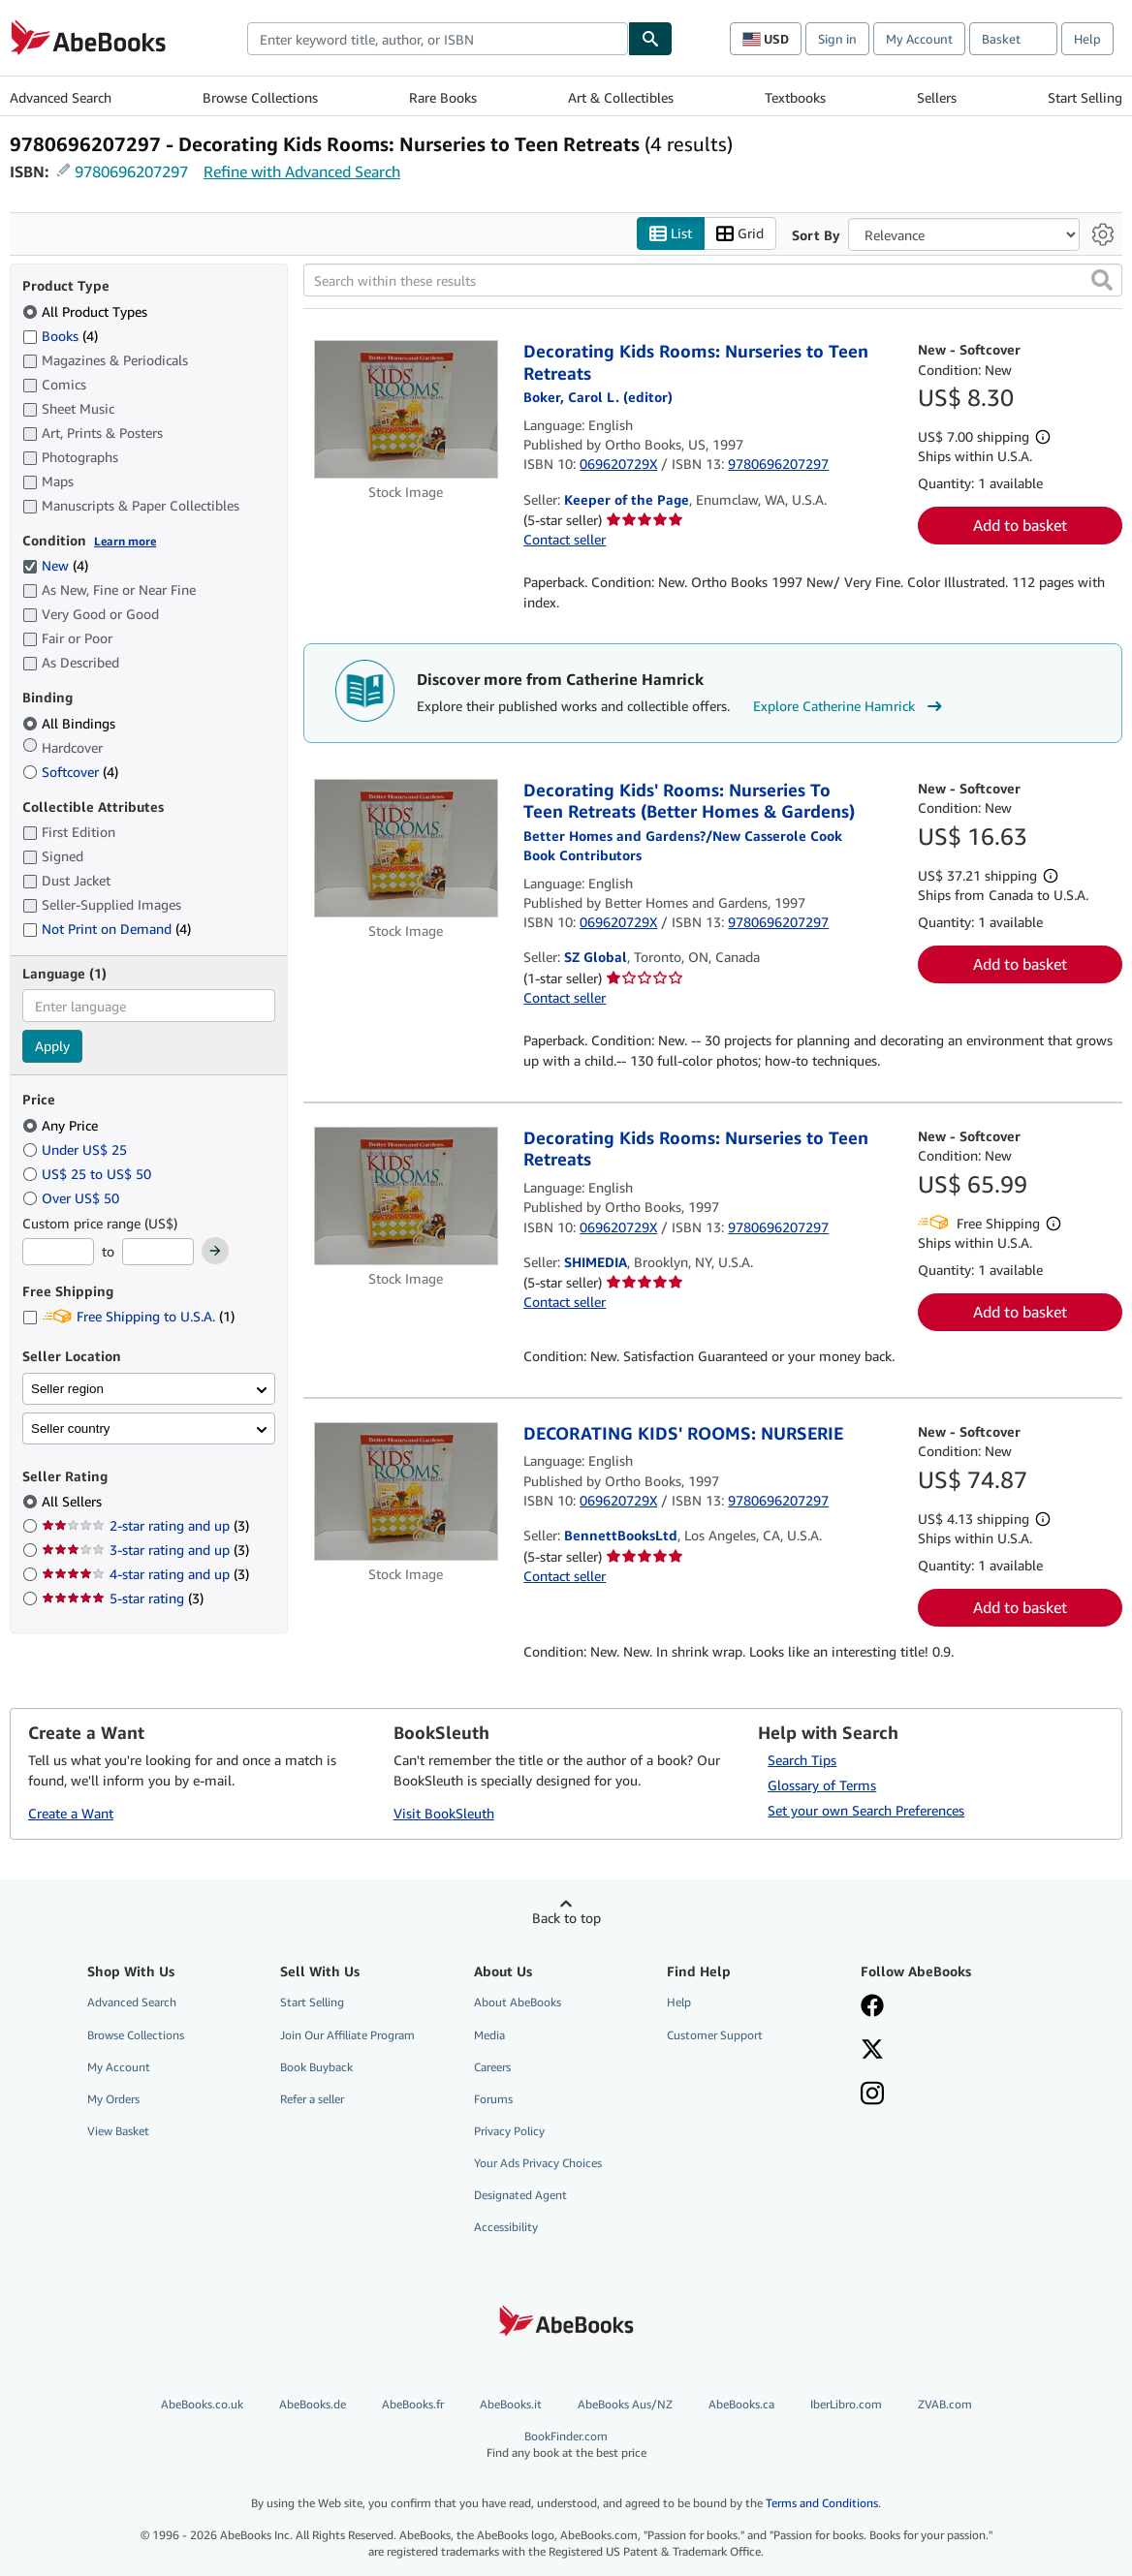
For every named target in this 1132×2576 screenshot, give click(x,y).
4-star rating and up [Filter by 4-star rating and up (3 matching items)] (145, 1574)
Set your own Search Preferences (866, 1810)
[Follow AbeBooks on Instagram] (872, 2095)
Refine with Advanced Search (302, 171)
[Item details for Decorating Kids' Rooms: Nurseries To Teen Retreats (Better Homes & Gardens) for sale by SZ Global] (405, 848)
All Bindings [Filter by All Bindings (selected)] (70, 723)
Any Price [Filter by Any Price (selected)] (62, 1125)
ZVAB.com (945, 2404)
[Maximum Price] (158, 1251)
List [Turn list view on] (670, 234)
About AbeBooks (517, 2002)
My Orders (113, 2099)
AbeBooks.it (511, 2404)
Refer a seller (312, 2099)
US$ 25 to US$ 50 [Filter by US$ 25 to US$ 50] (88, 1173)
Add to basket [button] (1020, 525)
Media (489, 2035)
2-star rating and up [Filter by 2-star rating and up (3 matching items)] (145, 1525)
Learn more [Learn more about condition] (125, 541)
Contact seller (564, 539)
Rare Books (443, 97)
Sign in (837, 39)
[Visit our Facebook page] (872, 2007)
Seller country (70, 1428)
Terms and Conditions (822, 2503)
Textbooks (795, 97)
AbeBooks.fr (413, 2404)
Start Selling (1085, 97)
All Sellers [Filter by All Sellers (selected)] (74, 1501)
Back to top (566, 1917)
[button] (1102, 280)
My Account (919, 39)
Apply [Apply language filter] (52, 1046)
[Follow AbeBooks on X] (872, 2051)
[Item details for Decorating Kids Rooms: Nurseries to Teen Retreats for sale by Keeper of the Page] (405, 409)
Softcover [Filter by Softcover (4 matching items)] (70, 771)
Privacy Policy (509, 2131)
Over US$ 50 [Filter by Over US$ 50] (72, 1198)
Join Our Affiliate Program (347, 2035)
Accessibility (506, 2226)
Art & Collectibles (621, 97)
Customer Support (715, 2035)
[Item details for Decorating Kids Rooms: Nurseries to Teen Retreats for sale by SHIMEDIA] (405, 1196)
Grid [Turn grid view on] (740, 234)
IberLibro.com (846, 2404)
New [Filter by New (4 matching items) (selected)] (55, 565)
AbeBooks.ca (741, 2404)
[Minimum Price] (58, 1251)
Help (1087, 39)
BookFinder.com (566, 2445)
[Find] (650, 38)
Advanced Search (60, 97)
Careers (492, 2067)
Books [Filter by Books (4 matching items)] (60, 335)
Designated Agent (520, 2195)
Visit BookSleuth (443, 1813)
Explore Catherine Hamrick (850, 706)
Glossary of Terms (822, 1785)
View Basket (118, 2131)
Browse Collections (260, 97)
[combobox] (437, 38)
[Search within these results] (712, 280)
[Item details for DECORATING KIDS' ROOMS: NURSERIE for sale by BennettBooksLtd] (405, 1491)
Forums (493, 2099)
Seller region (67, 1388)
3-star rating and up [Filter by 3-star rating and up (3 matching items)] (145, 1549)
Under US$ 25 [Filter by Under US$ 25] (76, 1149)
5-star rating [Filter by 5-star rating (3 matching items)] (123, 1598)
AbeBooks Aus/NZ (625, 2404)
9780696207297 (131, 171)
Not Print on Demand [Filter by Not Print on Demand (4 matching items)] (106, 928)
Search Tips (802, 1760)
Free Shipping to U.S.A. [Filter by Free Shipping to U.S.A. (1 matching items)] (128, 1316)
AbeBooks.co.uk (202, 2404)
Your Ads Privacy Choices (538, 2163)
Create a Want (70, 1813)
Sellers (937, 97)
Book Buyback (316, 2067)
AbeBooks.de (312, 2404)
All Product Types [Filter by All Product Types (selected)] (86, 311)
